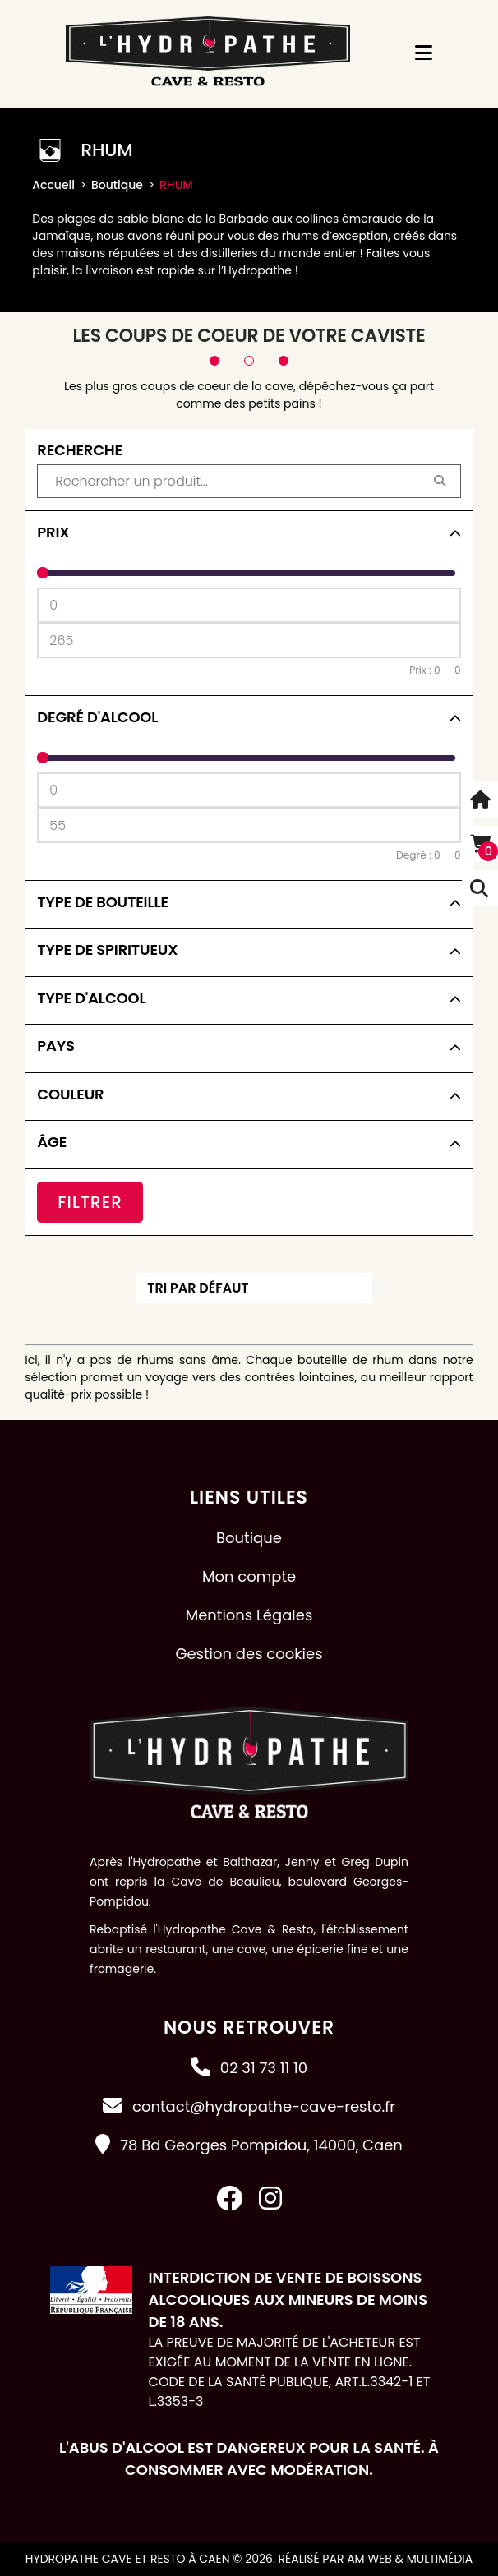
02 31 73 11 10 (263, 2068)
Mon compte (249, 1576)
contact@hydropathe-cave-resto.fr (263, 2106)
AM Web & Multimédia (410, 2559)
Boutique (117, 185)
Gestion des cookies (248, 1653)
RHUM (176, 185)
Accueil (53, 185)
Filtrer (90, 1202)
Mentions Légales (249, 1615)
